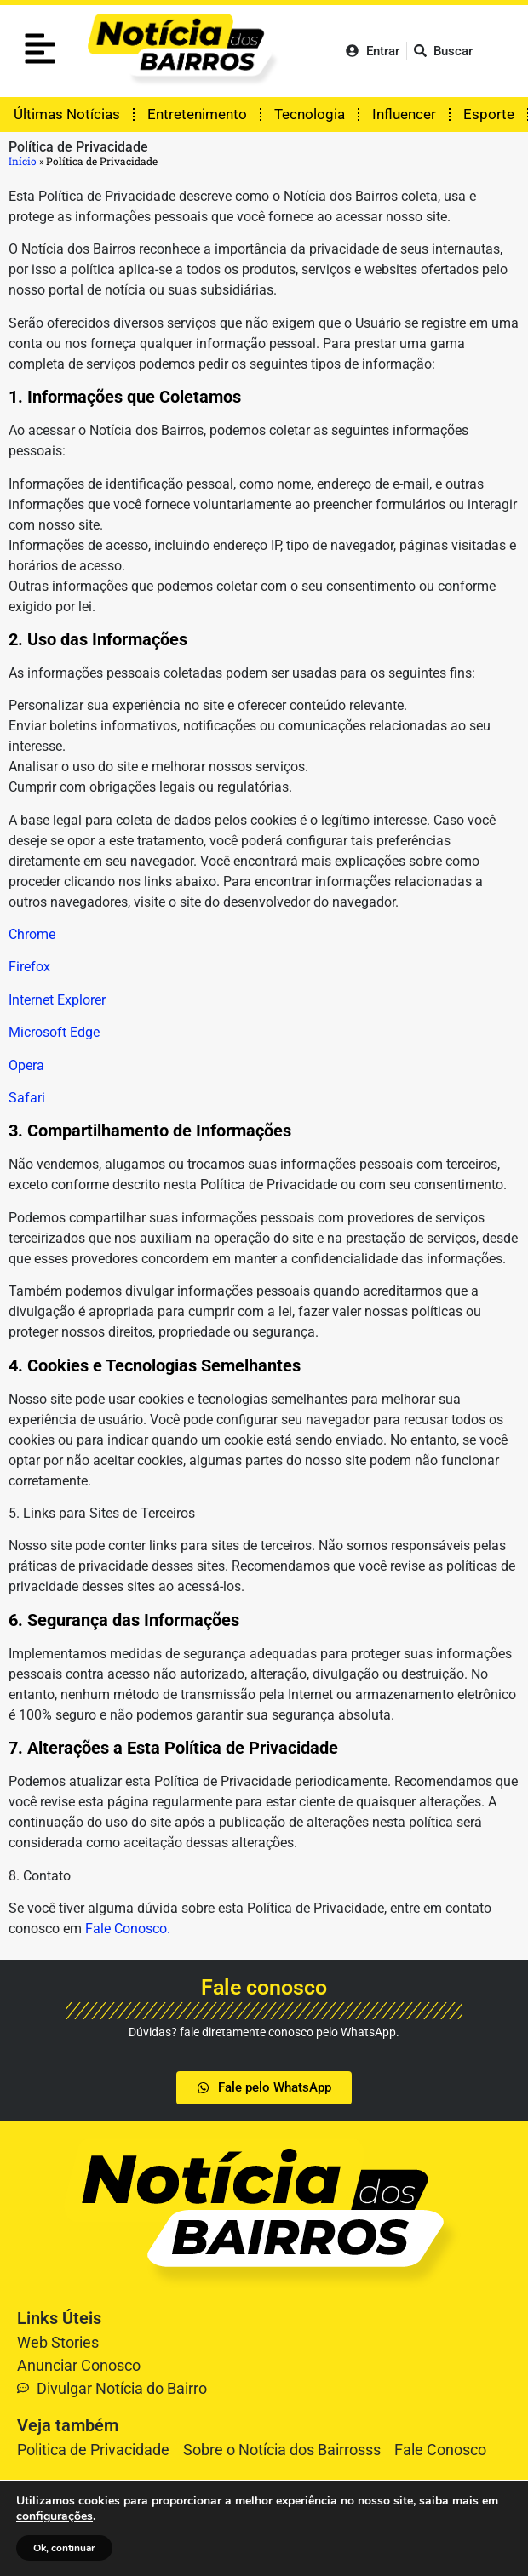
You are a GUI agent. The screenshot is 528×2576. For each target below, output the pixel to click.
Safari (27, 1098)
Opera (26, 1065)
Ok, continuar (64, 2548)
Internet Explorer (57, 1000)
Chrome (32, 934)
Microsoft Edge (54, 1032)
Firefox (29, 967)
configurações (54, 2516)
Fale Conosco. (127, 1929)
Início (23, 161)
